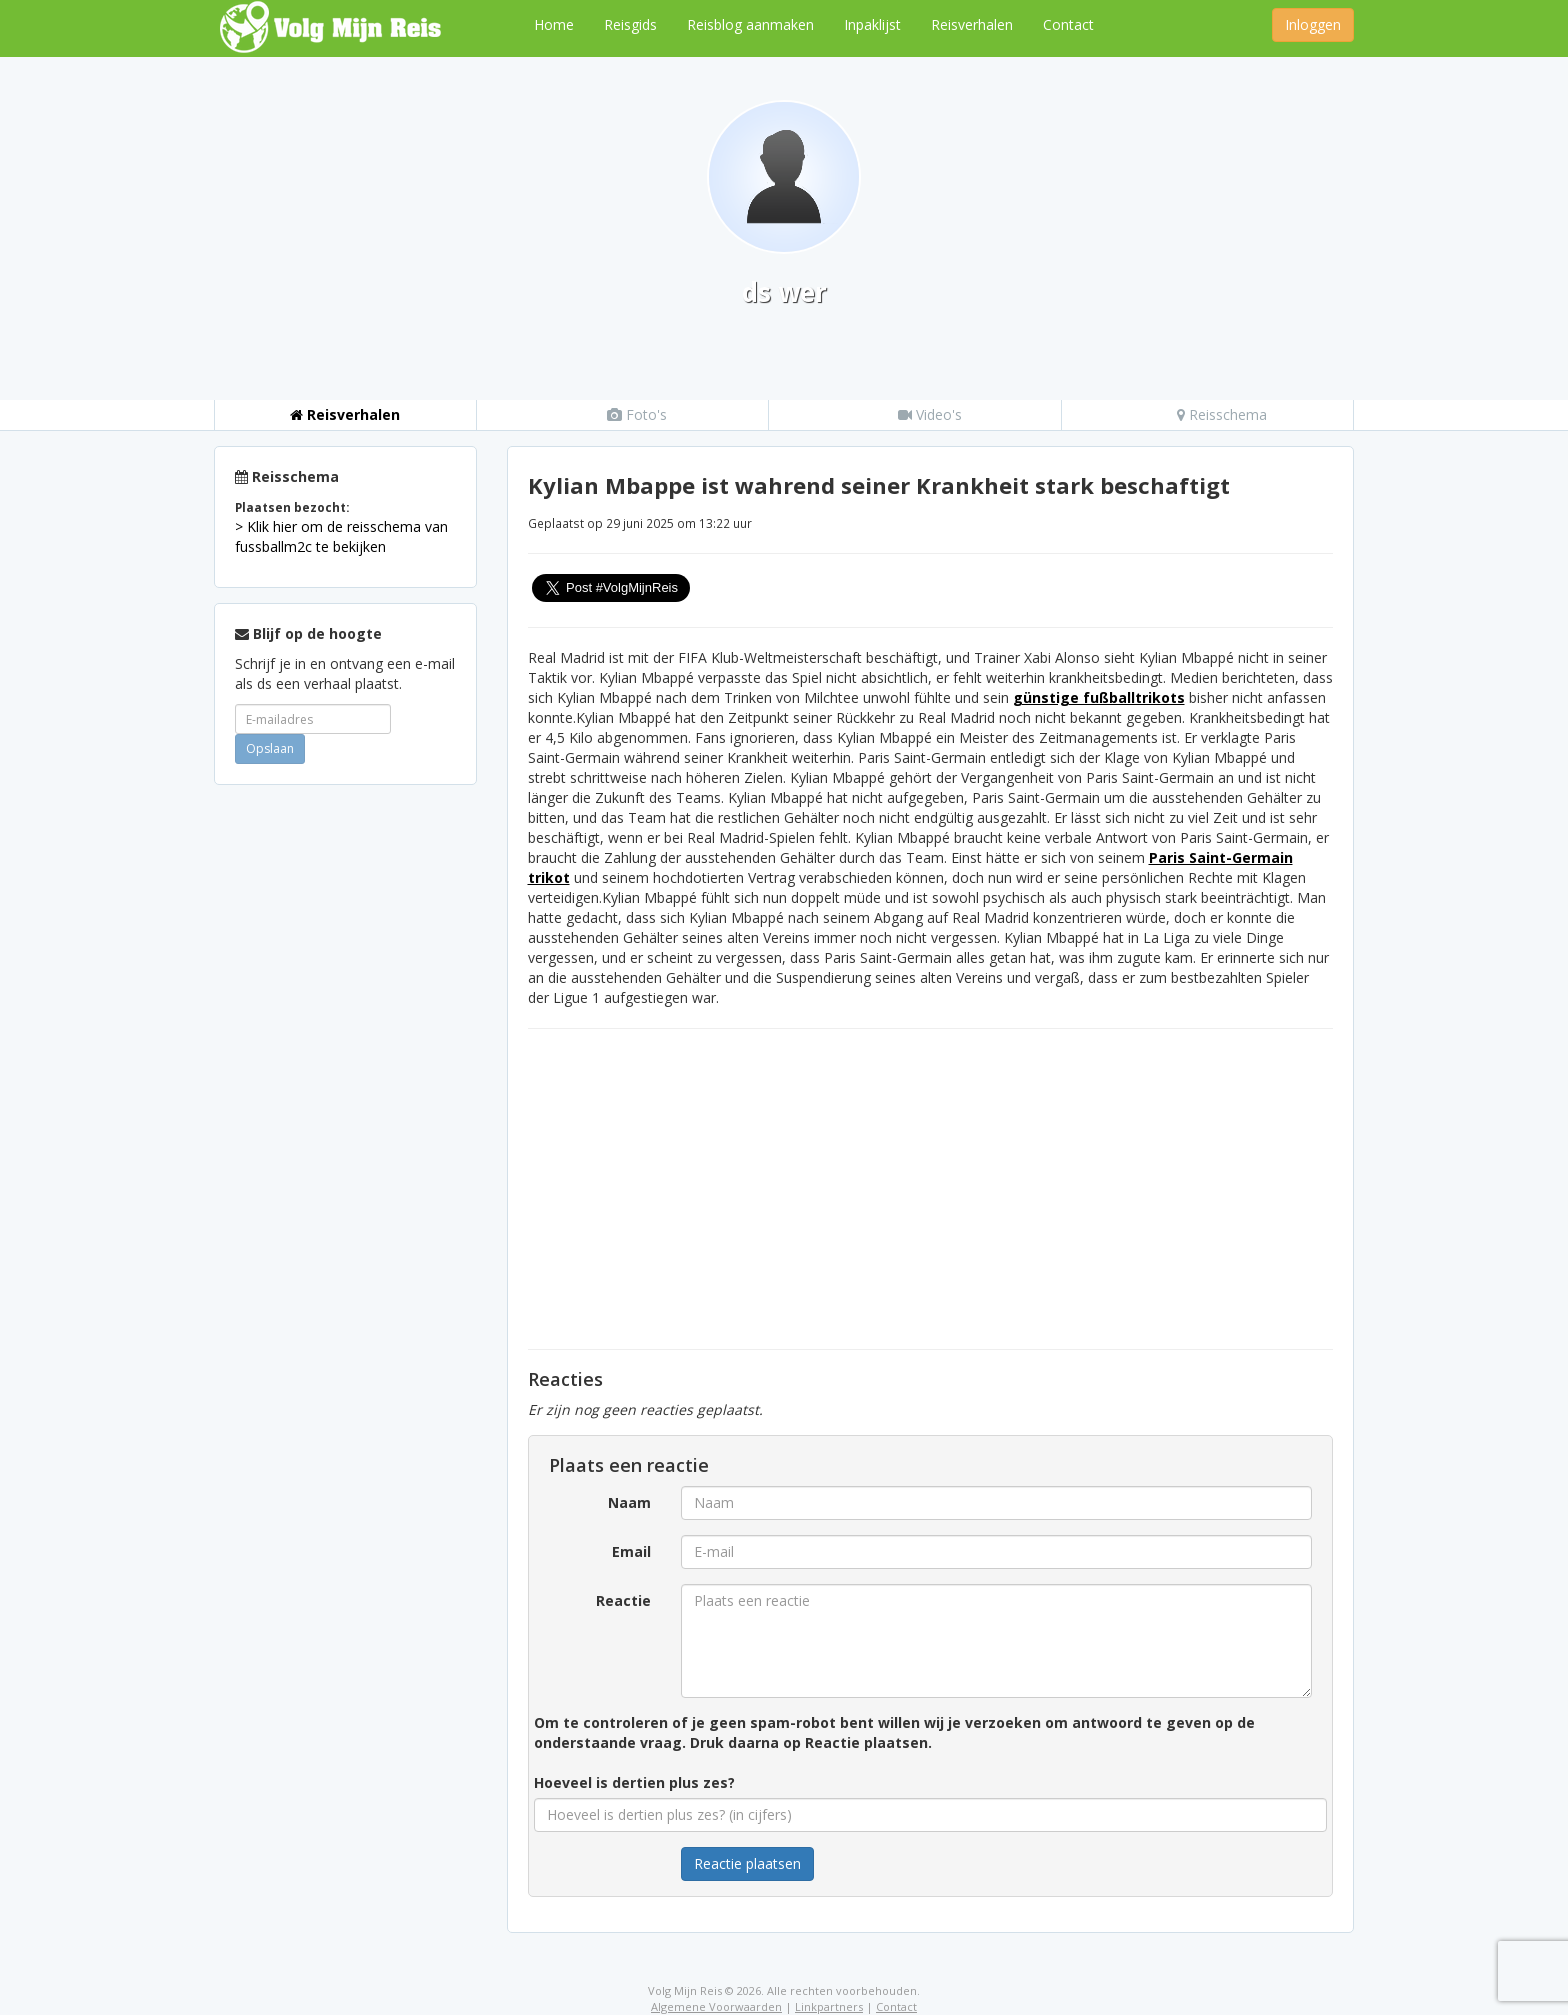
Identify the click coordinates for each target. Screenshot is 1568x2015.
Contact (1068, 24)
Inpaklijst (872, 24)
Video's (930, 414)
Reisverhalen (972, 24)
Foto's (637, 414)
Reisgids (630, 24)
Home (554, 24)
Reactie (623, 1600)
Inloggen (1313, 24)
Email (631, 1551)
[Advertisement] (345, 1100)
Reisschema (1222, 414)
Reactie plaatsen (747, 1863)
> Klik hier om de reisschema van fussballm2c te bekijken (341, 536)
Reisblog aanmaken (750, 24)
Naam (629, 1502)
